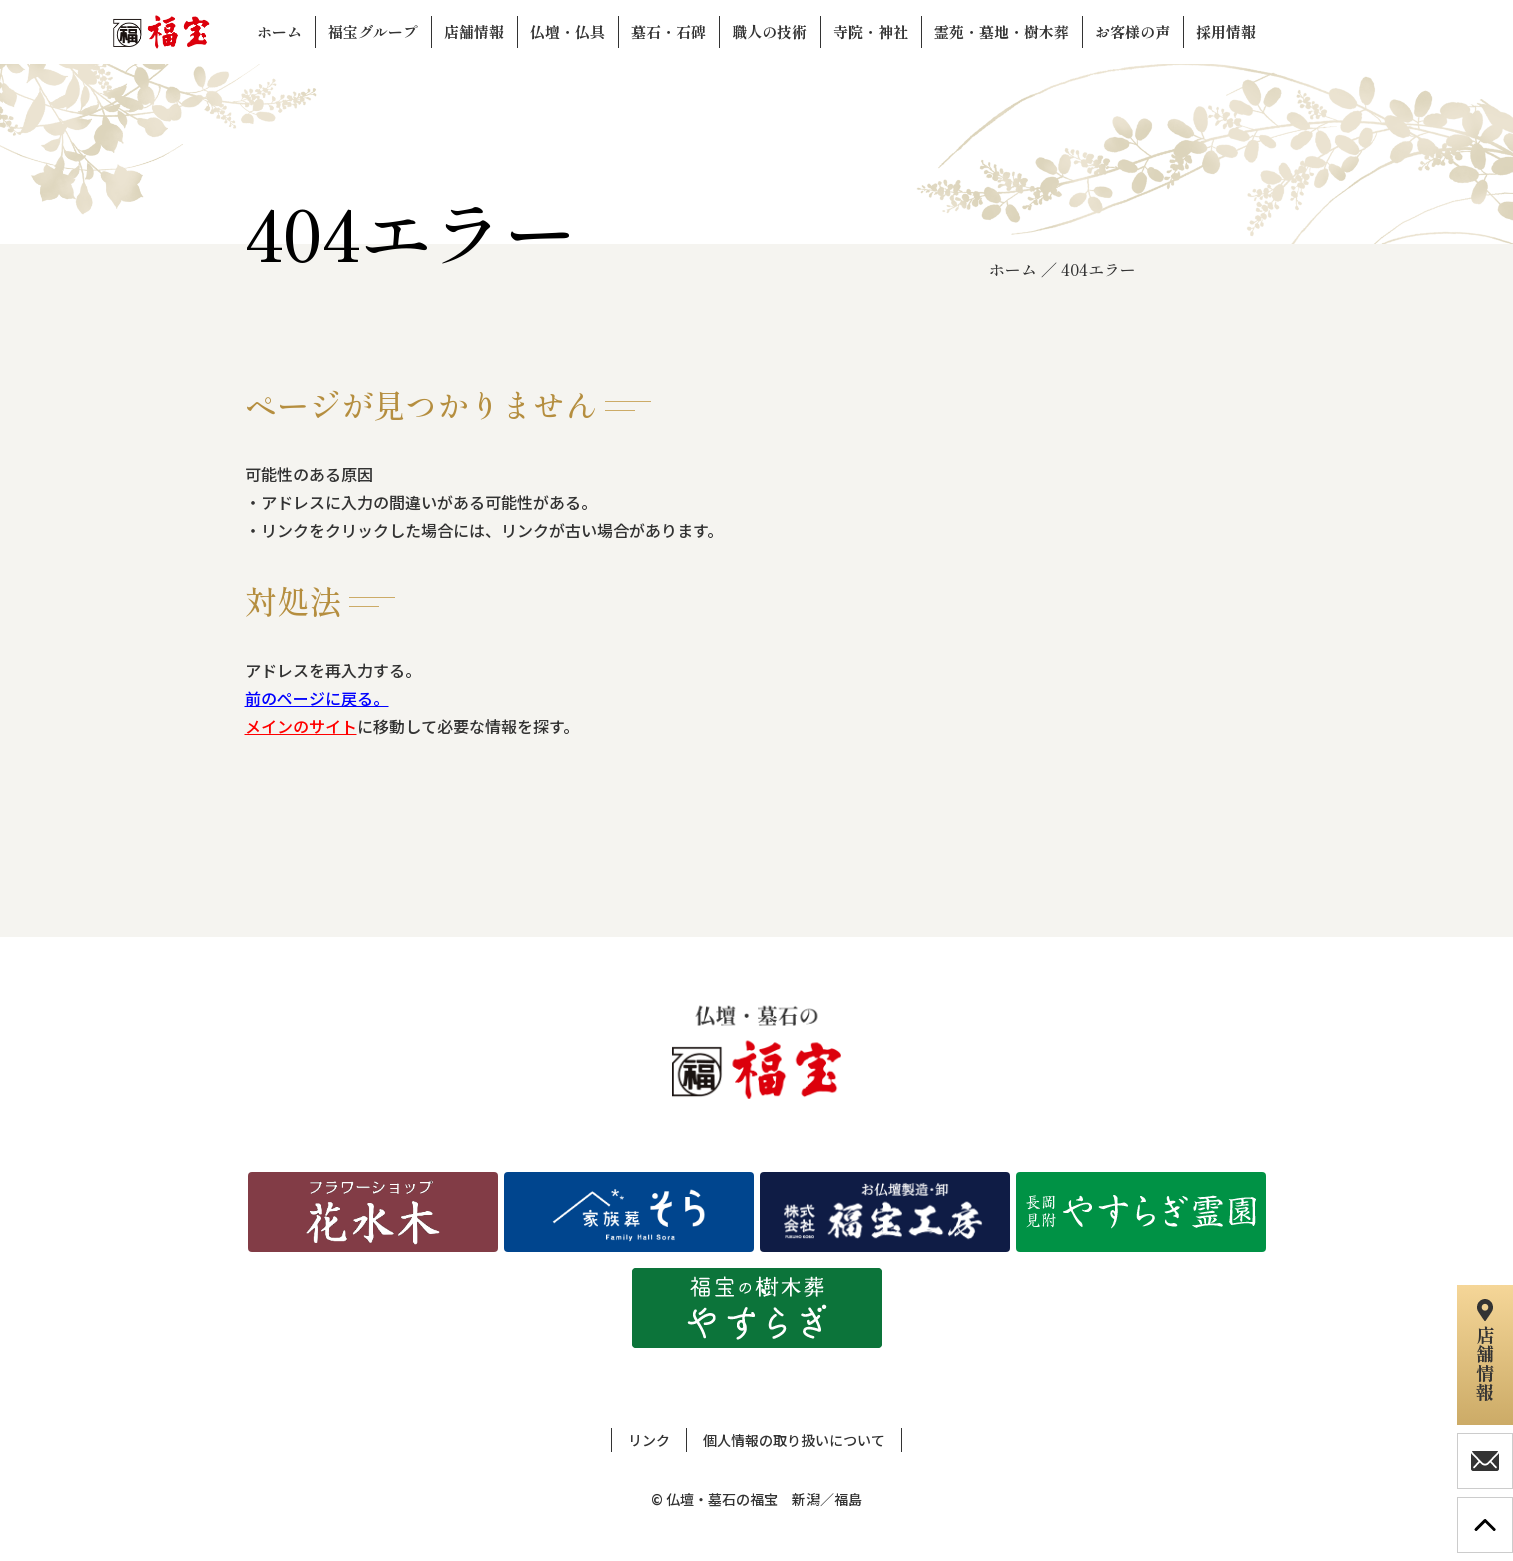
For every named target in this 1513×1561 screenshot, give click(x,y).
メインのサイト (301, 726)
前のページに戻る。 (317, 698)
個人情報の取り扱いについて (794, 1440)
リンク (649, 1440)
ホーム (1013, 269)
